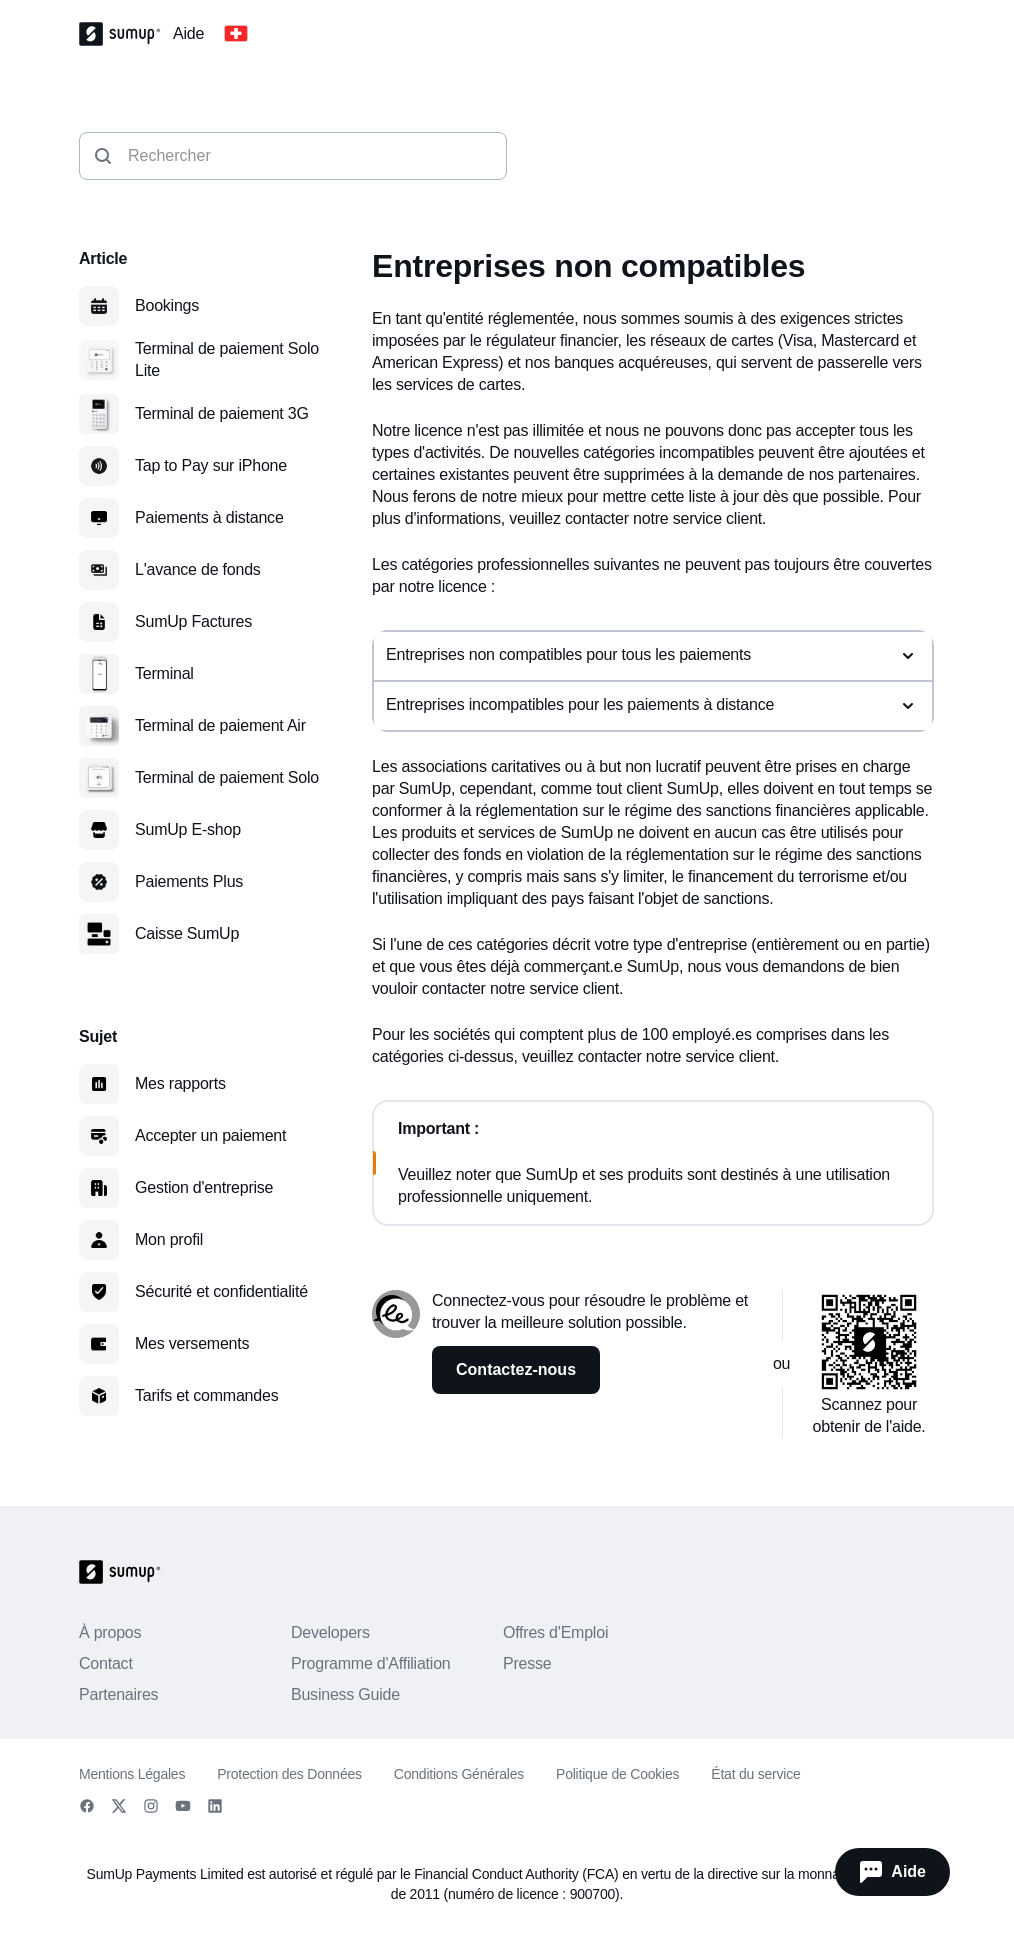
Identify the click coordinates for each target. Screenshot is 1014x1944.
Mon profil (169, 1239)
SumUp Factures (193, 621)
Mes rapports (180, 1083)
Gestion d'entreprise (204, 1187)
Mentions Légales (132, 1774)
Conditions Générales (459, 1774)
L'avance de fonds (198, 569)
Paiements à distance (209, 517)
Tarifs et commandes (206, 1395)
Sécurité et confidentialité (221, 1291)
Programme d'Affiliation (371, 1663)
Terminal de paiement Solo (227, 777)
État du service (755, 1774)
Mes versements (192, 1343)
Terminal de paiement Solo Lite (227, 359)
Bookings (167, 305)
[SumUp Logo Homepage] (126, 34)
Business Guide (345, 1694)
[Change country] (236, 34)
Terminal (164, 673)
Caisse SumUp (187, 933)
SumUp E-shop (188, 829)
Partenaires (118, 1694)
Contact (106, 1663)
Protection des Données (289, 1774)
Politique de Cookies (617, 1774)
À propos (110, 1632)
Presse (527, 1663)
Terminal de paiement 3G (222, 413)
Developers (330, 1632)
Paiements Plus (189, 881)
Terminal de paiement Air (220, 725)
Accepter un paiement (210, 1135)
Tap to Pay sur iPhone (211, 465)
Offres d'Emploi (555, 1632)
